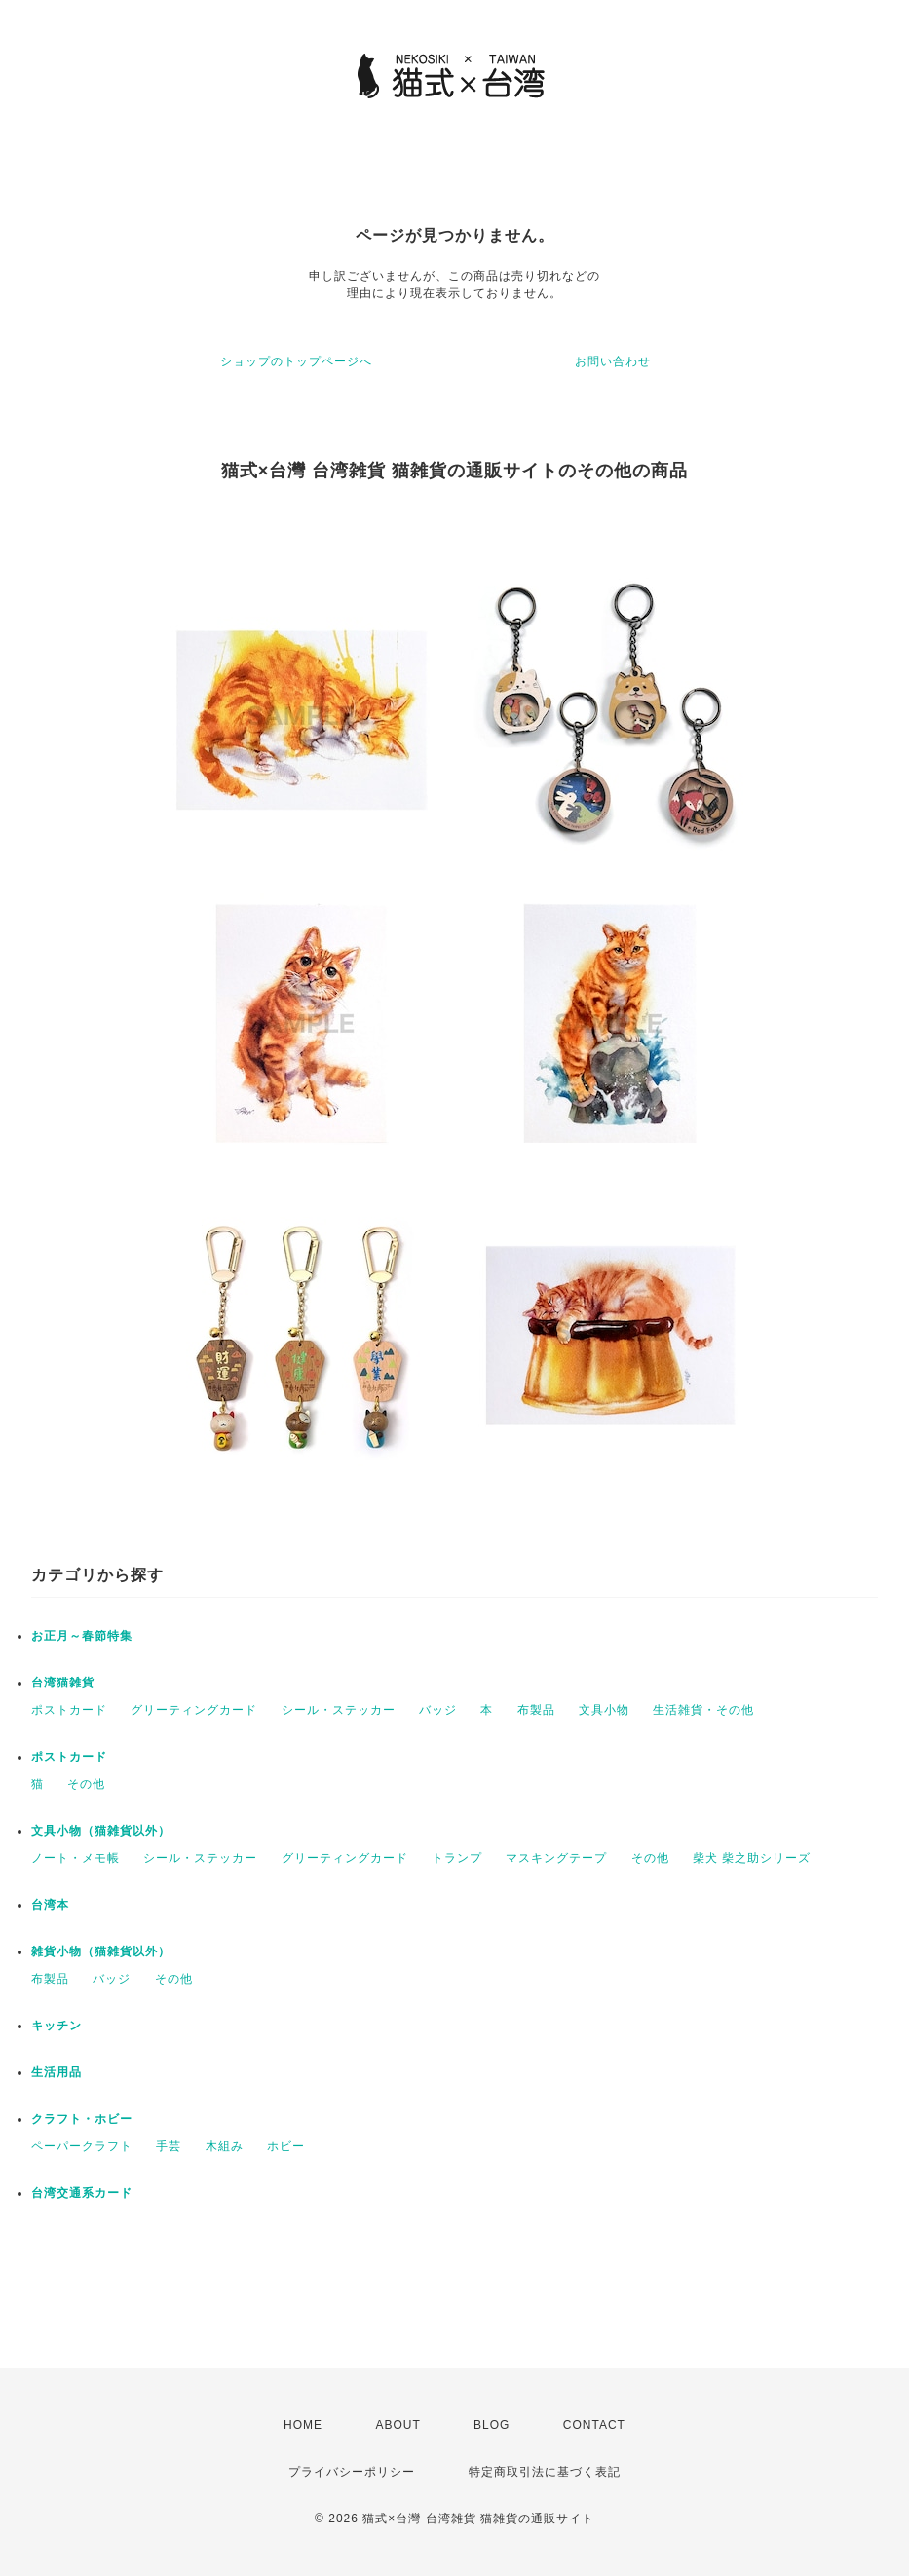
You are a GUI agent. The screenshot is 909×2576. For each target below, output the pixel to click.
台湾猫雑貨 (63, 1682)
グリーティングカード (194, 1710)
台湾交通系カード (82, 2193)
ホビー (286, 2146)
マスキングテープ (556, 1858)
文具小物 (604, 1710)
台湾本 (50, 1905)
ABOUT (397, 2425)
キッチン (56, 2025)
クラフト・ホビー (82, 2119)
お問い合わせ (613, 361)
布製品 (536, 1710)
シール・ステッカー (339, 1710)
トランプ (457, 1858)
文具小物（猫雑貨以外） (100, 1830)
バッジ (438, 1710)
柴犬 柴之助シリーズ (752, 1858)
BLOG (491, 2425)
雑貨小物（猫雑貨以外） (100, 1951)
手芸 (168, 2146)
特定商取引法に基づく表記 (545, 2472)
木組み (225, 2146)
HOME (303, 2425)
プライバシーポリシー (351, 2472)
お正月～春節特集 (82, 1636)
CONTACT (594, 2425)
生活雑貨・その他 (703, 1710)
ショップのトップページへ (296, 361)
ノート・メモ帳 (75, 1858)
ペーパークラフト (82, 2146)
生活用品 (56, 2072)
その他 (86, 1784)
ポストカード (69, 1710)
